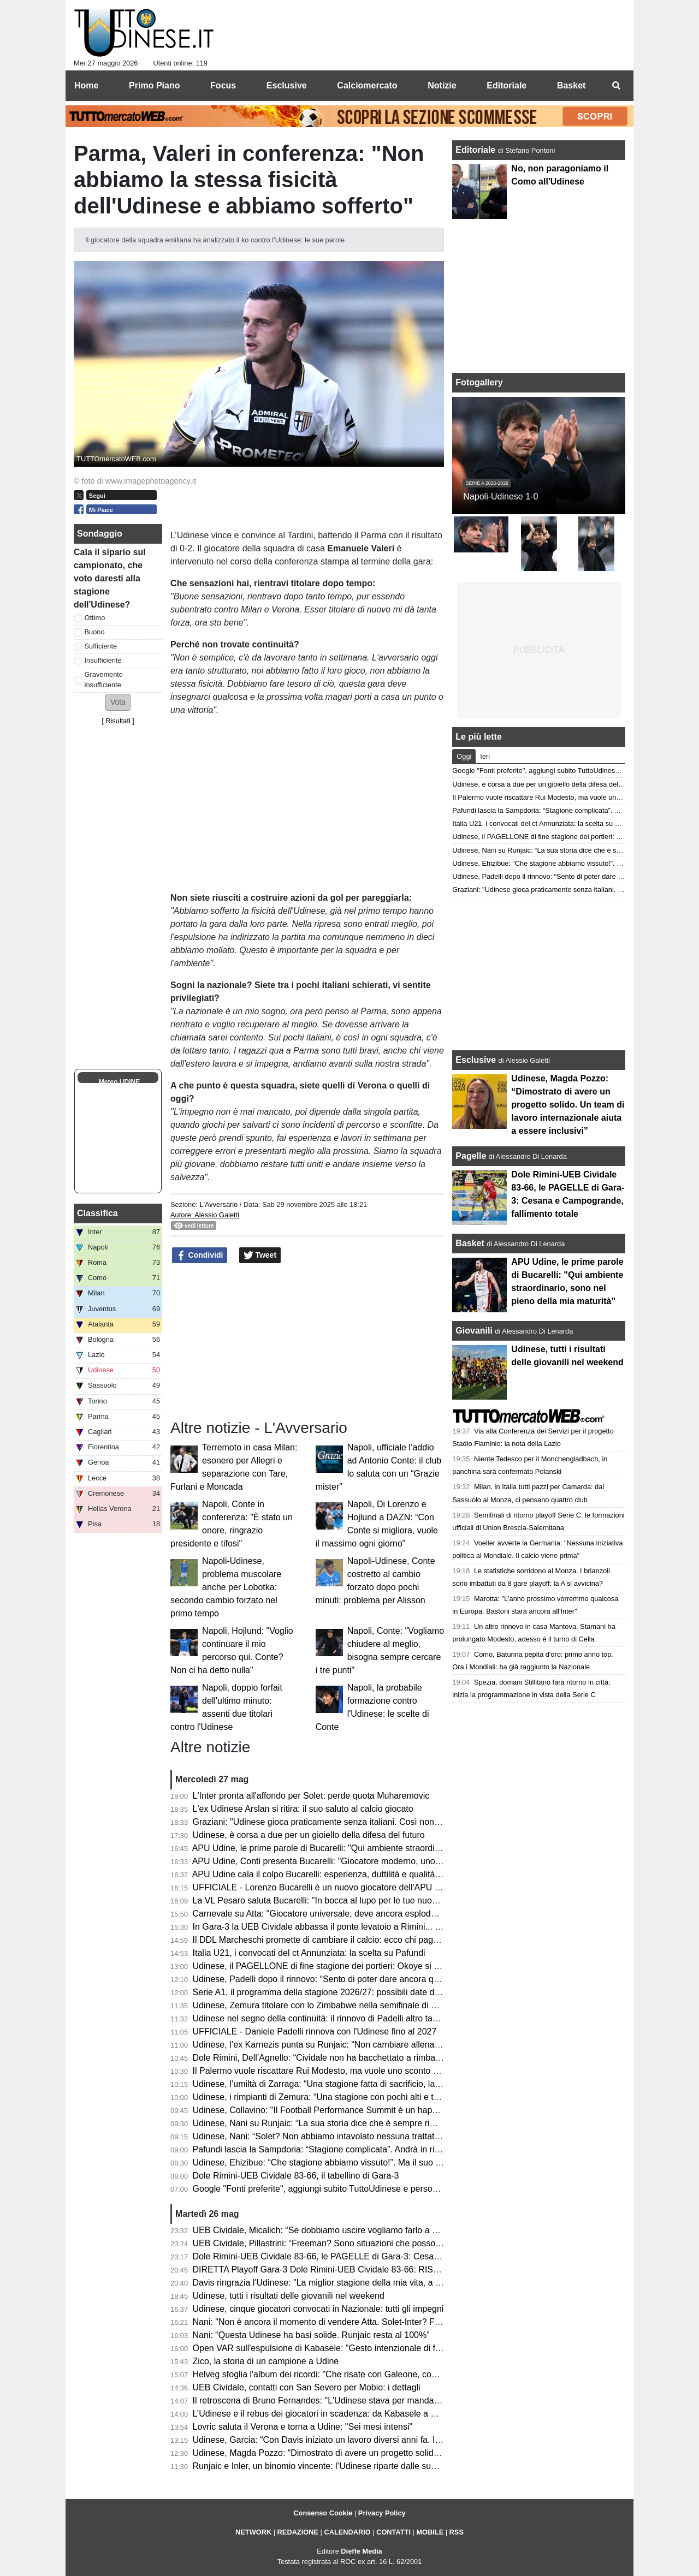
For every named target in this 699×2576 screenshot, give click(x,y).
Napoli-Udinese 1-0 (500, 496)
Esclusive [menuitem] (286, 85)
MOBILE (429, 2532)
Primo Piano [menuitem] (154, 85)
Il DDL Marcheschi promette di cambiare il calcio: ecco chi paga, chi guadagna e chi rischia (368, 1939)
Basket (469, 1243)
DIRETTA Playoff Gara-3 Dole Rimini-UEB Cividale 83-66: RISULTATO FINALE (346, 2269)
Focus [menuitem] (223, 85)
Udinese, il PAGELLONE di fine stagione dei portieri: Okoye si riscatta (327, 1966)
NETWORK (253, 2532)
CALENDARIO (347, 2532)
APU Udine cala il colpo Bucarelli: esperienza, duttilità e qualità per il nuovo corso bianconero (372, 1874)
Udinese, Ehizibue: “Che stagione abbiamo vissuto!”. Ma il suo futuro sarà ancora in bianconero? (379, 2162)
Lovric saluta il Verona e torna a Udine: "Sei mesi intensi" (303, 2426)
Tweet (260, 1255)
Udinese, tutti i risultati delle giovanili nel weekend (288, 2295)
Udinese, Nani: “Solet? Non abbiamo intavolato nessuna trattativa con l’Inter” (341, 2136)
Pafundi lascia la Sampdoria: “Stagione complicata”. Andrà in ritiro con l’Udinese (347, 2149)
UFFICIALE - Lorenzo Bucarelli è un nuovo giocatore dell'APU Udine (325, 1887)
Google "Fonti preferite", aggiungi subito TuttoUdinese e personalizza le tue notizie (352, 2188)
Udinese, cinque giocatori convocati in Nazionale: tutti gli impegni (318, 2308)
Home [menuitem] (86, 85)
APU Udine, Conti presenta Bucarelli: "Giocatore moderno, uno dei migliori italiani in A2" (361, 1861)
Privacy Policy (382, 2513)
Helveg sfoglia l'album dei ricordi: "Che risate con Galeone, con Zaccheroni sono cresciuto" (368, 2374)
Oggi (464, 756)
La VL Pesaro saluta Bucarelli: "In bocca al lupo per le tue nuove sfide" (329, 1900)
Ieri (485, 756)
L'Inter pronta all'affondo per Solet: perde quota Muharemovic (311, 1795)
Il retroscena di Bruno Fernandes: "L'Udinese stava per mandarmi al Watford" (342, 2400)
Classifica (97, 1213)
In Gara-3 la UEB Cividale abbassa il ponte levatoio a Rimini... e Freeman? (337, 1926)
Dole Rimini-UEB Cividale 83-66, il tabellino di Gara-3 (296, 2175)
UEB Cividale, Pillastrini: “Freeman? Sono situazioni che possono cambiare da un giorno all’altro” (380, 2243)
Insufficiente (103, 660)
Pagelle (470, 1156)
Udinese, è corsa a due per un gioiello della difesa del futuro (309, 1835)
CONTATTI (393, 2532)
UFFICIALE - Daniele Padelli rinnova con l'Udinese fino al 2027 (315, 2031)
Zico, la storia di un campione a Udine (266, 2361)
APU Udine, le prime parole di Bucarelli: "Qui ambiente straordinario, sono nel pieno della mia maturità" (391, 1848)
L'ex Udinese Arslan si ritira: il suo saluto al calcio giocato (303, 1808)
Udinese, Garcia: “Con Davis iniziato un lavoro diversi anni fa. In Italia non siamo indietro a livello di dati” (394, 2439)
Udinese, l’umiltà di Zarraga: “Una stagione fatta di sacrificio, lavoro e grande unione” (356, 2084)
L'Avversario (218, 1204)
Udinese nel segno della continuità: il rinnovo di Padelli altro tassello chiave (338, 2018)
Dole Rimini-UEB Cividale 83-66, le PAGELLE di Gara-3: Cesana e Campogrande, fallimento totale (384, 2256)
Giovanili (474, 1330)
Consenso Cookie (322, 2513)
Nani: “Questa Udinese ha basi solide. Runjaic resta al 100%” (311, 2335)
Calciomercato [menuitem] (367, 85)
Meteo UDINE (119, 1082)
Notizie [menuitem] (442, 85)
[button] (118, 702)
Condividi (199, 1255)
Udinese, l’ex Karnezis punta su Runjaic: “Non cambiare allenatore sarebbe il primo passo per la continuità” (400, 2044)
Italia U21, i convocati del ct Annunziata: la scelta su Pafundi (309, 1953)
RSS (456, 2532)
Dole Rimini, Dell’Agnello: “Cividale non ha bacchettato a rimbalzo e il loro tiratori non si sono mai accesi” (395, 2057)
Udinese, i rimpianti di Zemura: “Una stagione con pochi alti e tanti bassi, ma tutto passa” (364, 2097)
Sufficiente (101, 646)
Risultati (118, 721)
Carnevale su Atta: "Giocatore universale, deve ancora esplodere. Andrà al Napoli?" (354, 1913)
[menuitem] (616, 85)
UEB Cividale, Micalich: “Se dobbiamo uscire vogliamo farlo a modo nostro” (338, 2230)
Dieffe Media (361, 2551)
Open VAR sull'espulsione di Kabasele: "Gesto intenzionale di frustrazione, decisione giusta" (371, 2348)
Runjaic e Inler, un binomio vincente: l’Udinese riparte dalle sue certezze (332, 2466)
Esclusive (475, 1059)
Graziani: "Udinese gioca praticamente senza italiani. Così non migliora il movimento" (357, 1822)
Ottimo (95, 618)
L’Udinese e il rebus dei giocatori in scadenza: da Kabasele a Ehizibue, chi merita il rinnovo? (371, 2413)
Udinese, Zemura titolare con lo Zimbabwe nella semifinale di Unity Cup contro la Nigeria (364, 2005)
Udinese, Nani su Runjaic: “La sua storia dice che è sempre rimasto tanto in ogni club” (359, 2123)
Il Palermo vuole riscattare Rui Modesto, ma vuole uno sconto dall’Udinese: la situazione (363, 2070)
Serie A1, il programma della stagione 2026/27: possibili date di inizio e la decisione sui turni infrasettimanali (401, 1992)
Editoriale (476, 149)
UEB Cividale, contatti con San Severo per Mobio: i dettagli (306, 2387)
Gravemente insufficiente (104, 679)
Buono (95, 632)
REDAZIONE (297, 2532)
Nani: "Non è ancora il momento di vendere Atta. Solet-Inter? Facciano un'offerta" (349, 2322)
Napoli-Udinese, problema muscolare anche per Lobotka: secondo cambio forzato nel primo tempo (225, 1587)
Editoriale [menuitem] (506, 85)
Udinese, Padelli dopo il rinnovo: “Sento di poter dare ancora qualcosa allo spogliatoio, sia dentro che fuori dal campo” (421, 1979)
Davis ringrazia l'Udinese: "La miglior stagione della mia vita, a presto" (328, 2282)
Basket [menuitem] (571, 85)
